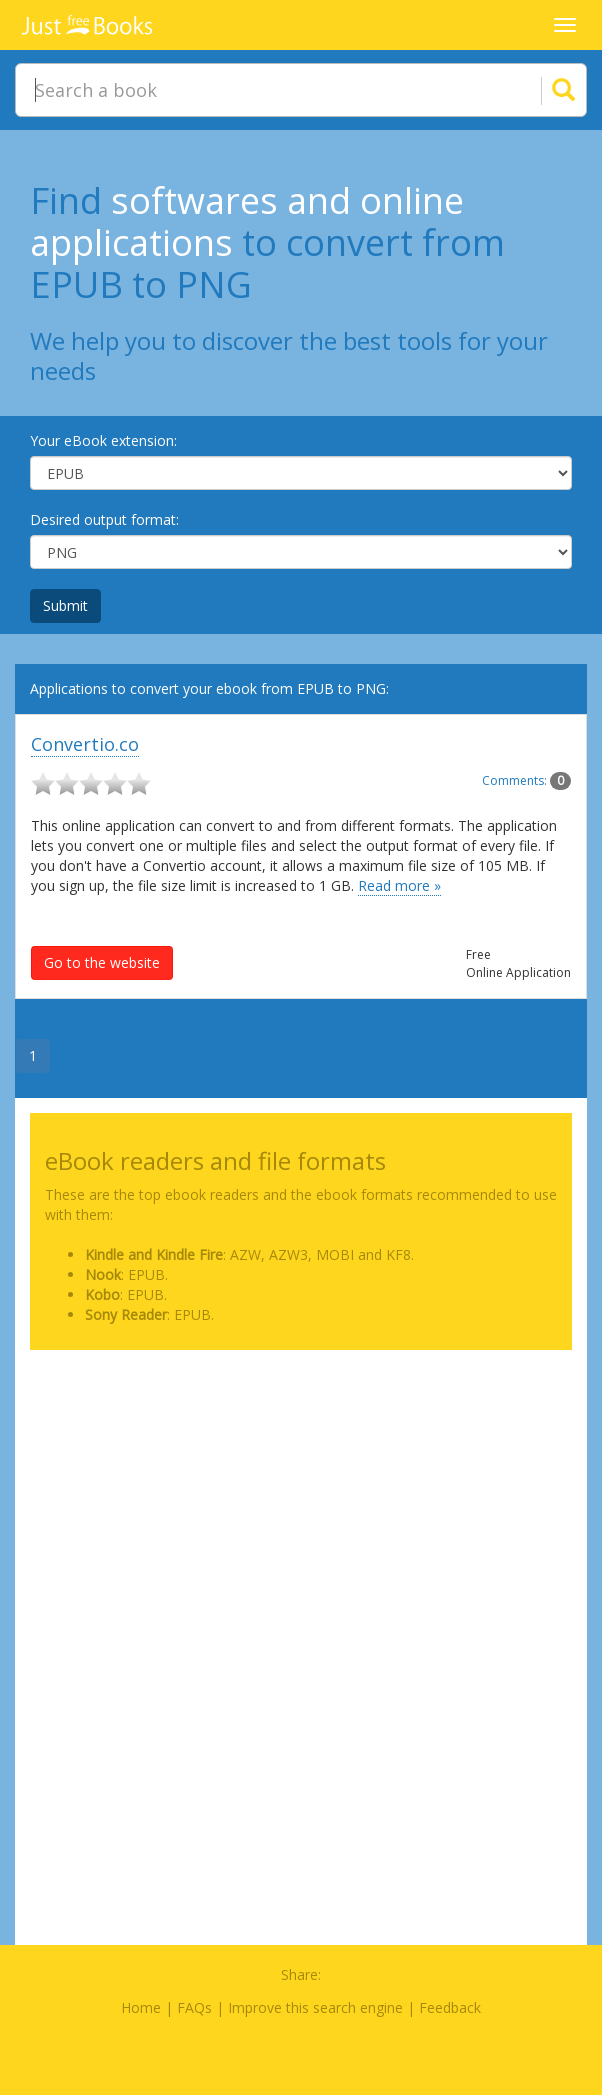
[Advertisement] (301, 1505)
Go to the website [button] (102, 962)
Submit (65, 605)
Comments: (526, 780)
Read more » (399, 885)
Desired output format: (104, 519)
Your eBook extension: (103, 440)
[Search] (539, 90)
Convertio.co (85, 744)
